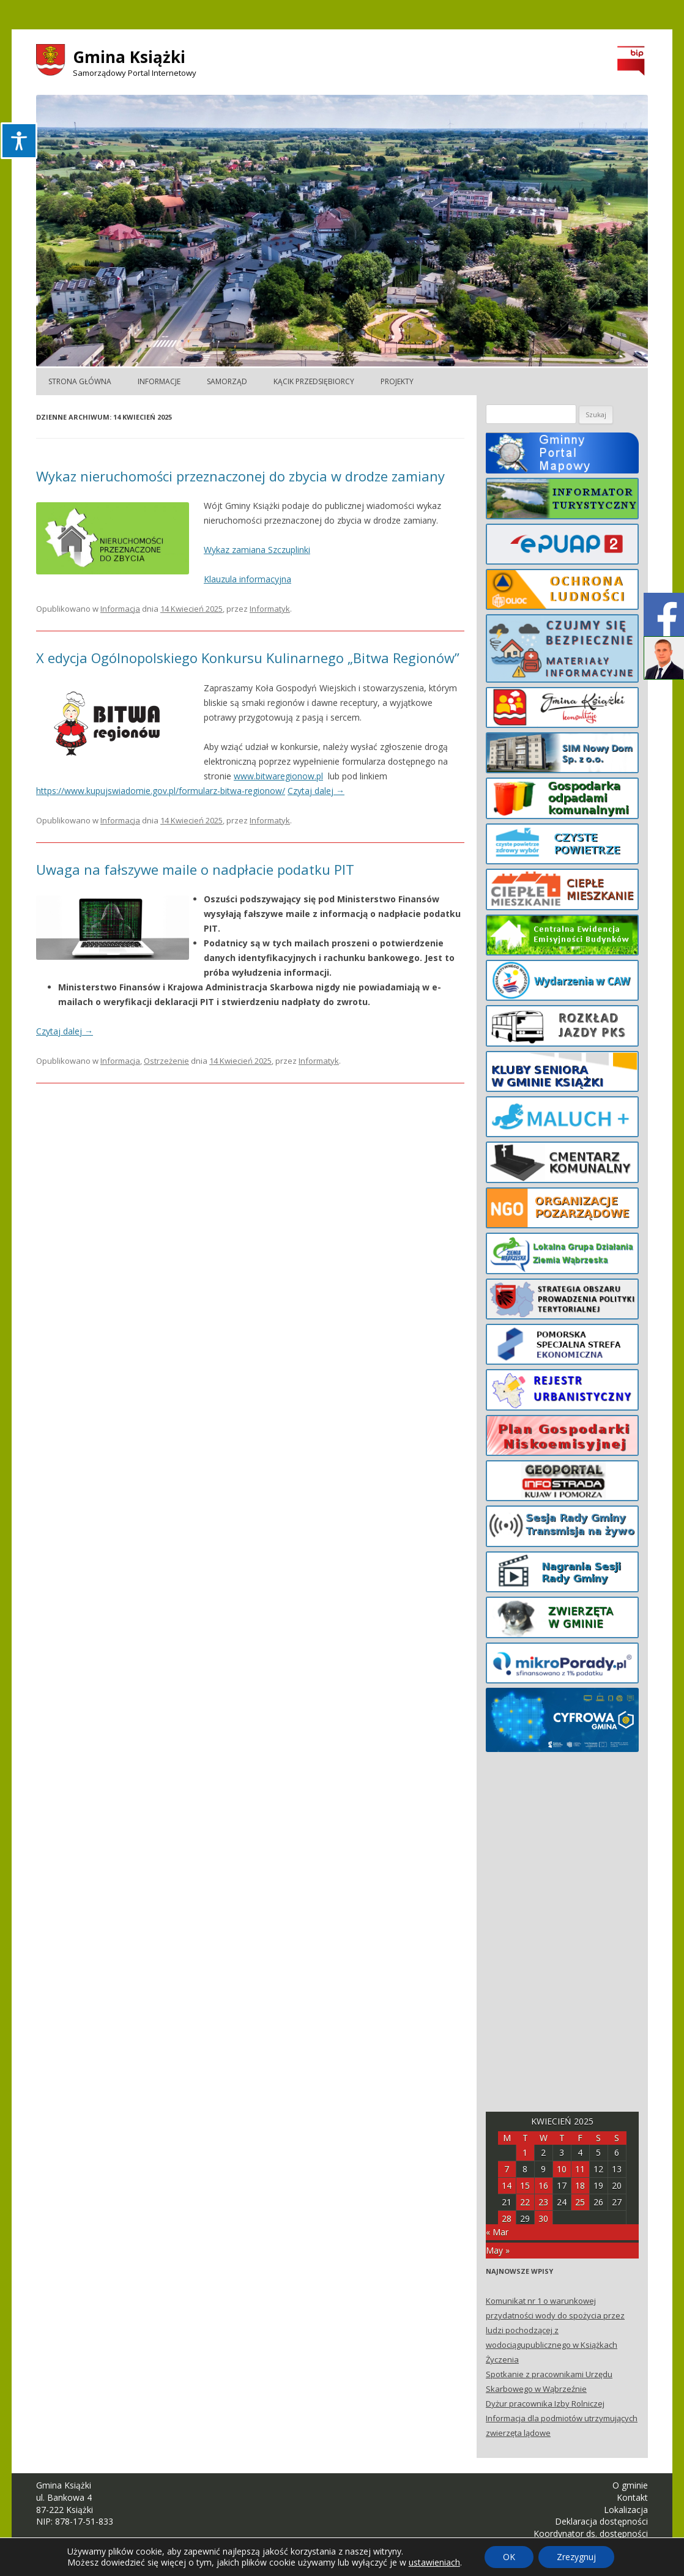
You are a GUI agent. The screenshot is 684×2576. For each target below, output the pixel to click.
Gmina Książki (129, 57)
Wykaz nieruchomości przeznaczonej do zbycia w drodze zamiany (240, 476)
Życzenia (502, 2359)
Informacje (159, 381)
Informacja (120, 608)
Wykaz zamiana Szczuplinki (257, 549)
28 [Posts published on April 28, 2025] (506, 2218)
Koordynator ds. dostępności (590, 2533)
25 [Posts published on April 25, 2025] (580, 2202)
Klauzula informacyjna (247, 579)
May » (498, 2250)
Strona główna (79, 381)
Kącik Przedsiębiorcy (313, 381)
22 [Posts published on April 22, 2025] (525, 2202)
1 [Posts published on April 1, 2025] (524, 2152)
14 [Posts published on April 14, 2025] (506, 2185)
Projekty (397, 381)
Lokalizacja (626, 2509)
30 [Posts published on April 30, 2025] (543, 2218)
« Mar (497, 2232)
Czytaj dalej (316, 790)
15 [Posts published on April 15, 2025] (525, 2185)
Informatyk (270, 608)
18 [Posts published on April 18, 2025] (580, 2185)
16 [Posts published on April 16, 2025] (543, 2185)
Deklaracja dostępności (601, 2521)
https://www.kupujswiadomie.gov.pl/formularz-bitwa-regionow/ (160, 790)
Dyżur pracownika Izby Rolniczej (545, 2403)
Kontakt (632, 2497)
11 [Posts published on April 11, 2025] (580, 2169)
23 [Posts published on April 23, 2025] (543, 2202)
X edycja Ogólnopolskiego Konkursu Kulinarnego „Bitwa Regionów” (247, 657)
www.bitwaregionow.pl (278, 776)
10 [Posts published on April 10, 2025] (562, 2169)
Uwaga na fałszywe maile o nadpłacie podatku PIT (195, 869)
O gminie (630, 2485)
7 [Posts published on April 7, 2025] (506, 2169)
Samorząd (227, 381)
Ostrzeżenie (166, 1060)
